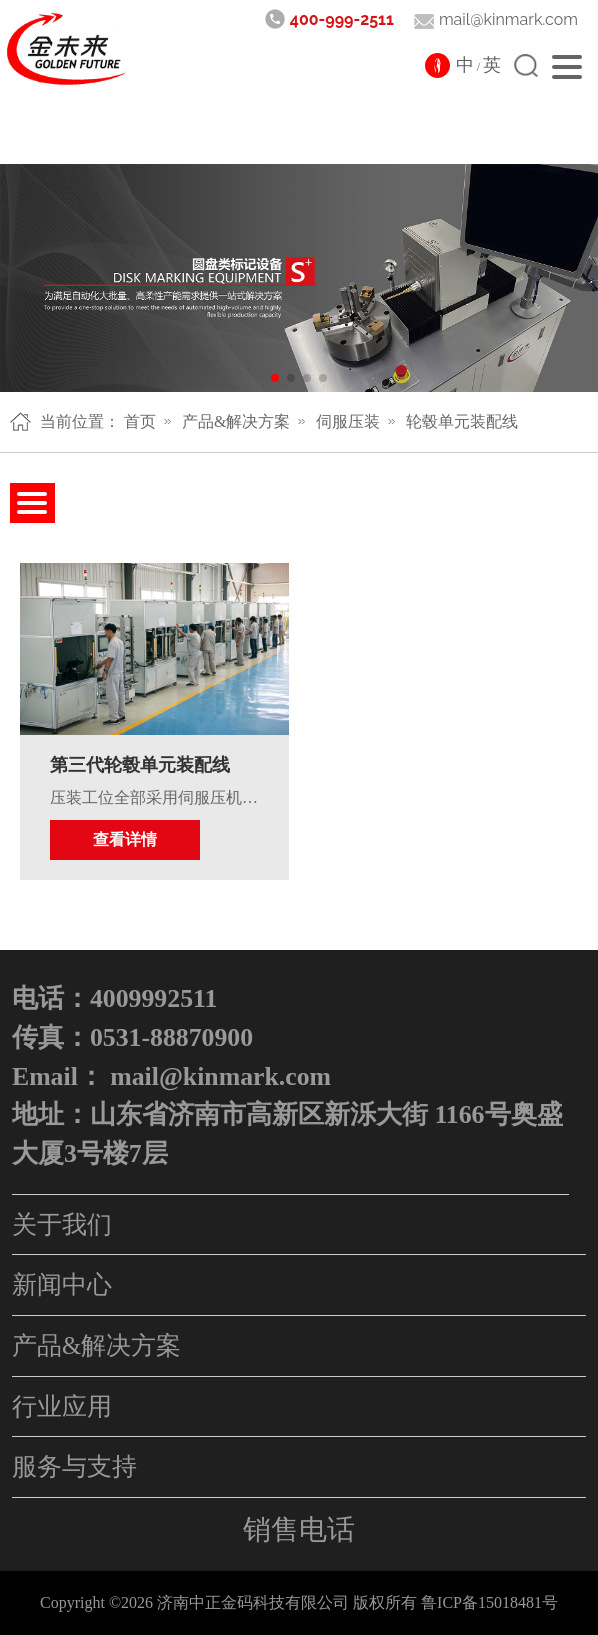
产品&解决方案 (236, 421)
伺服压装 (348, 421)
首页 (140, 421)
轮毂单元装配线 (462, 421)
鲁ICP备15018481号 (489, 1602)
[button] (275, 378)
